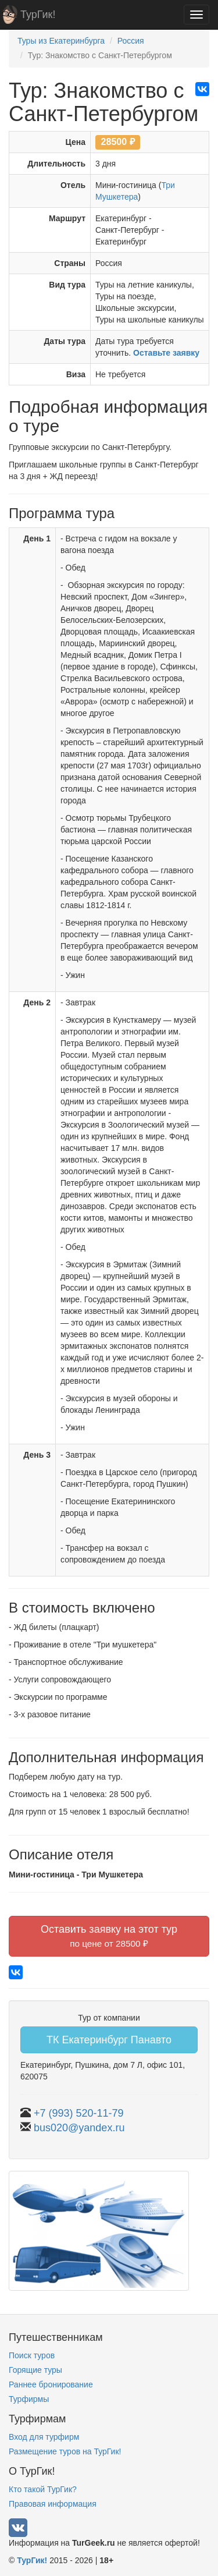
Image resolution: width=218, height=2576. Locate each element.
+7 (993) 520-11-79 (79, 2113)
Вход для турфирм (44, 2437)
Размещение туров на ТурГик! (65, 2451)
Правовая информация (53, 2503)
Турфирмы (29, 2399)
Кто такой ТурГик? (43, 2489)
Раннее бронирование (51, 2384)
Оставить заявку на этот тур (109, 1935)
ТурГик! (37, 14)
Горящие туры (35, 2370)
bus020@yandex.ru (79, 2128)
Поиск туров (32, 2355)
